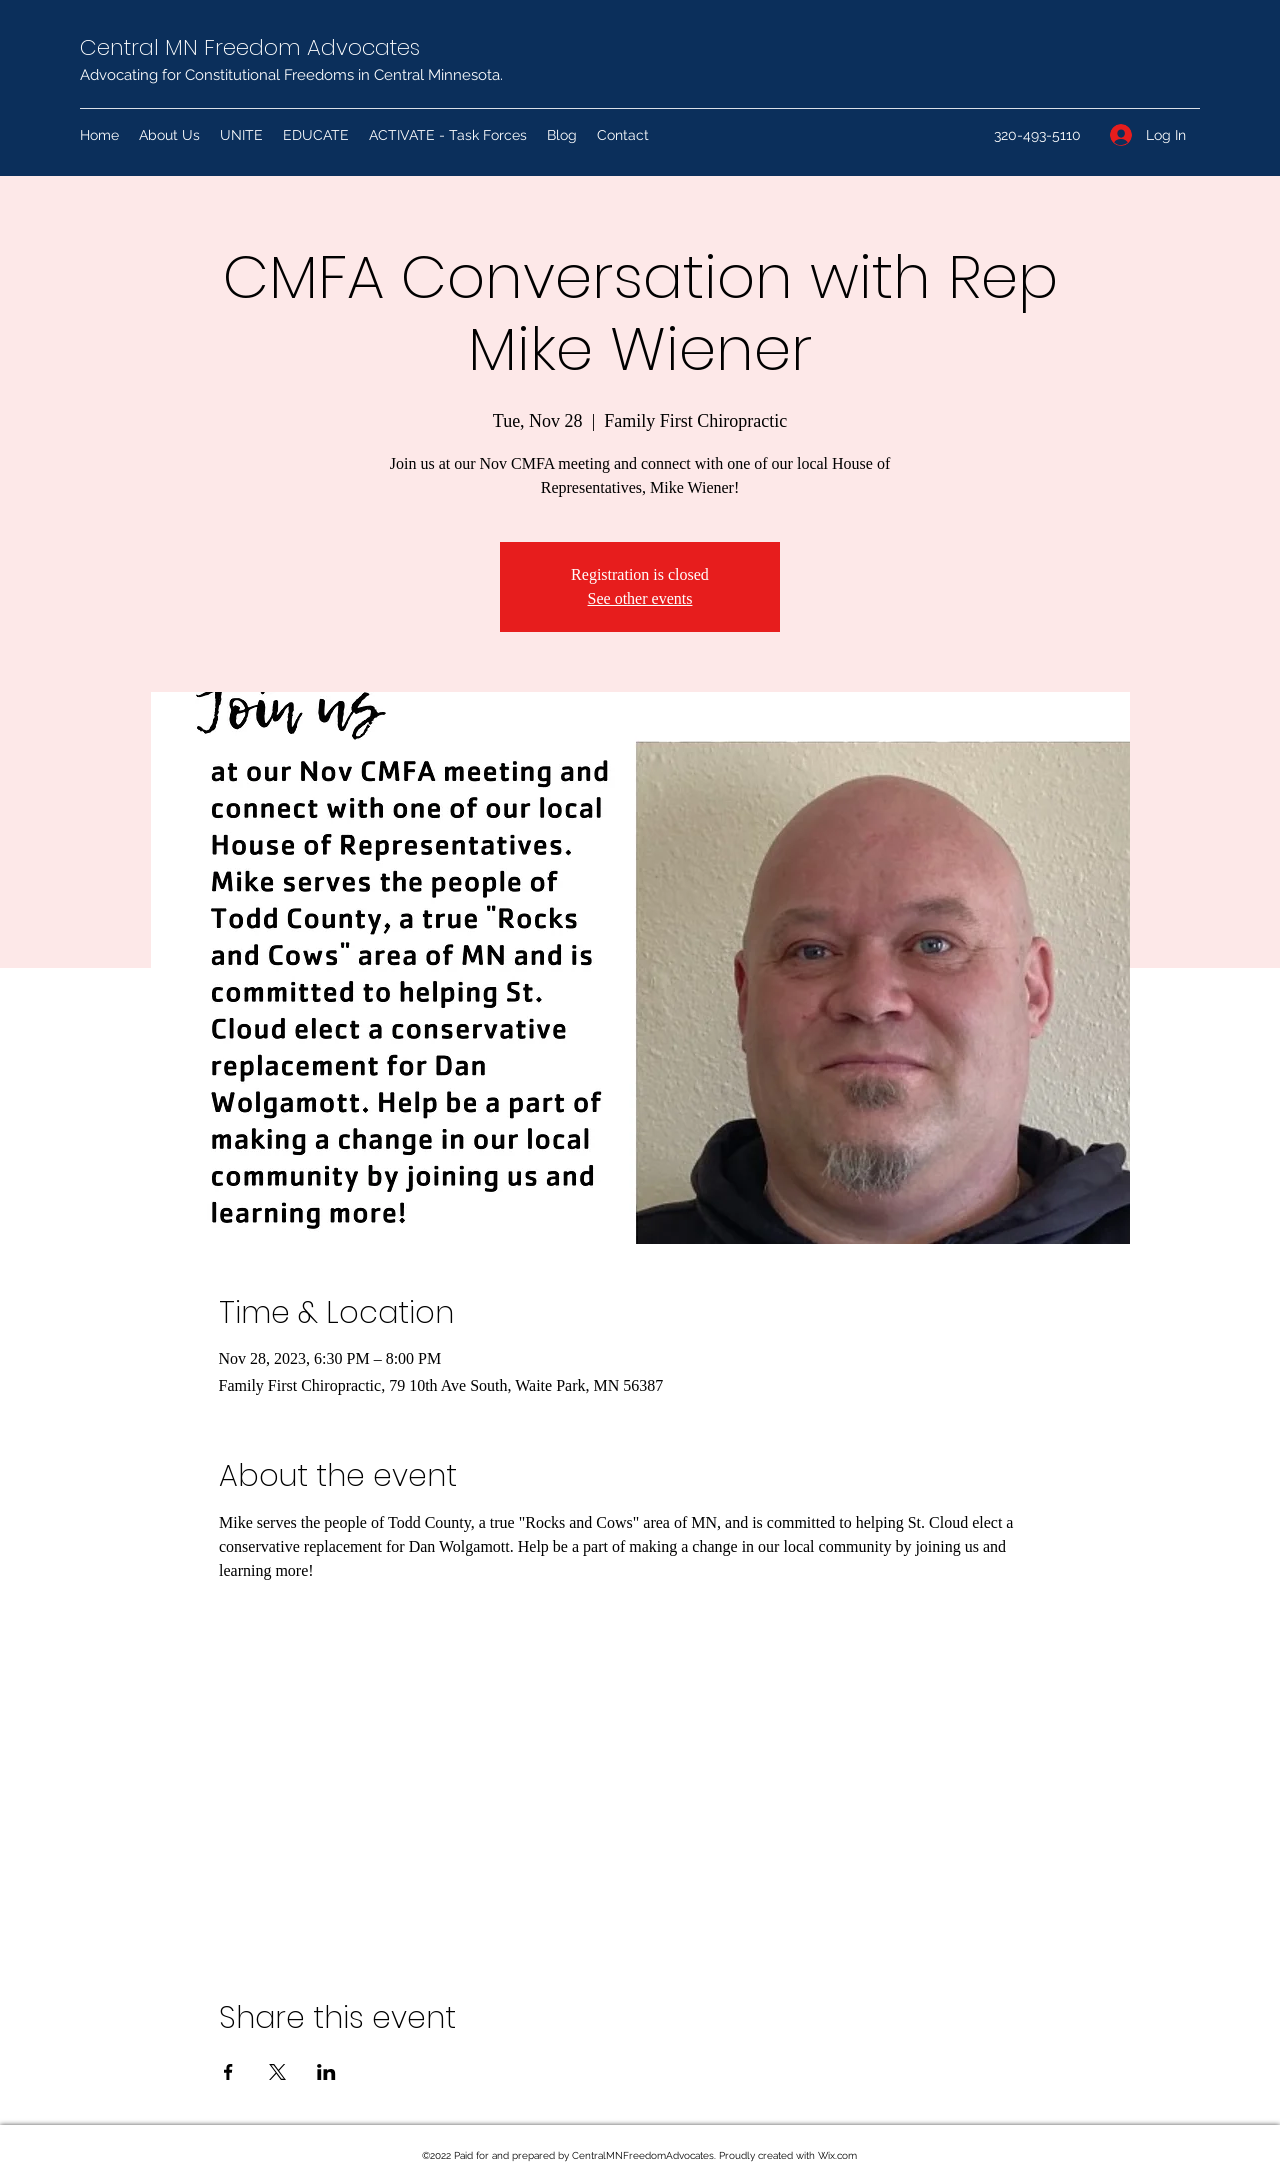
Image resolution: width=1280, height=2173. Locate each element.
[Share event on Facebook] (228, 2072)
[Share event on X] (277, 2072)
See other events (640, 598)
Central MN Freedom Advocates (250, 47)
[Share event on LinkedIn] (326, 2072)
